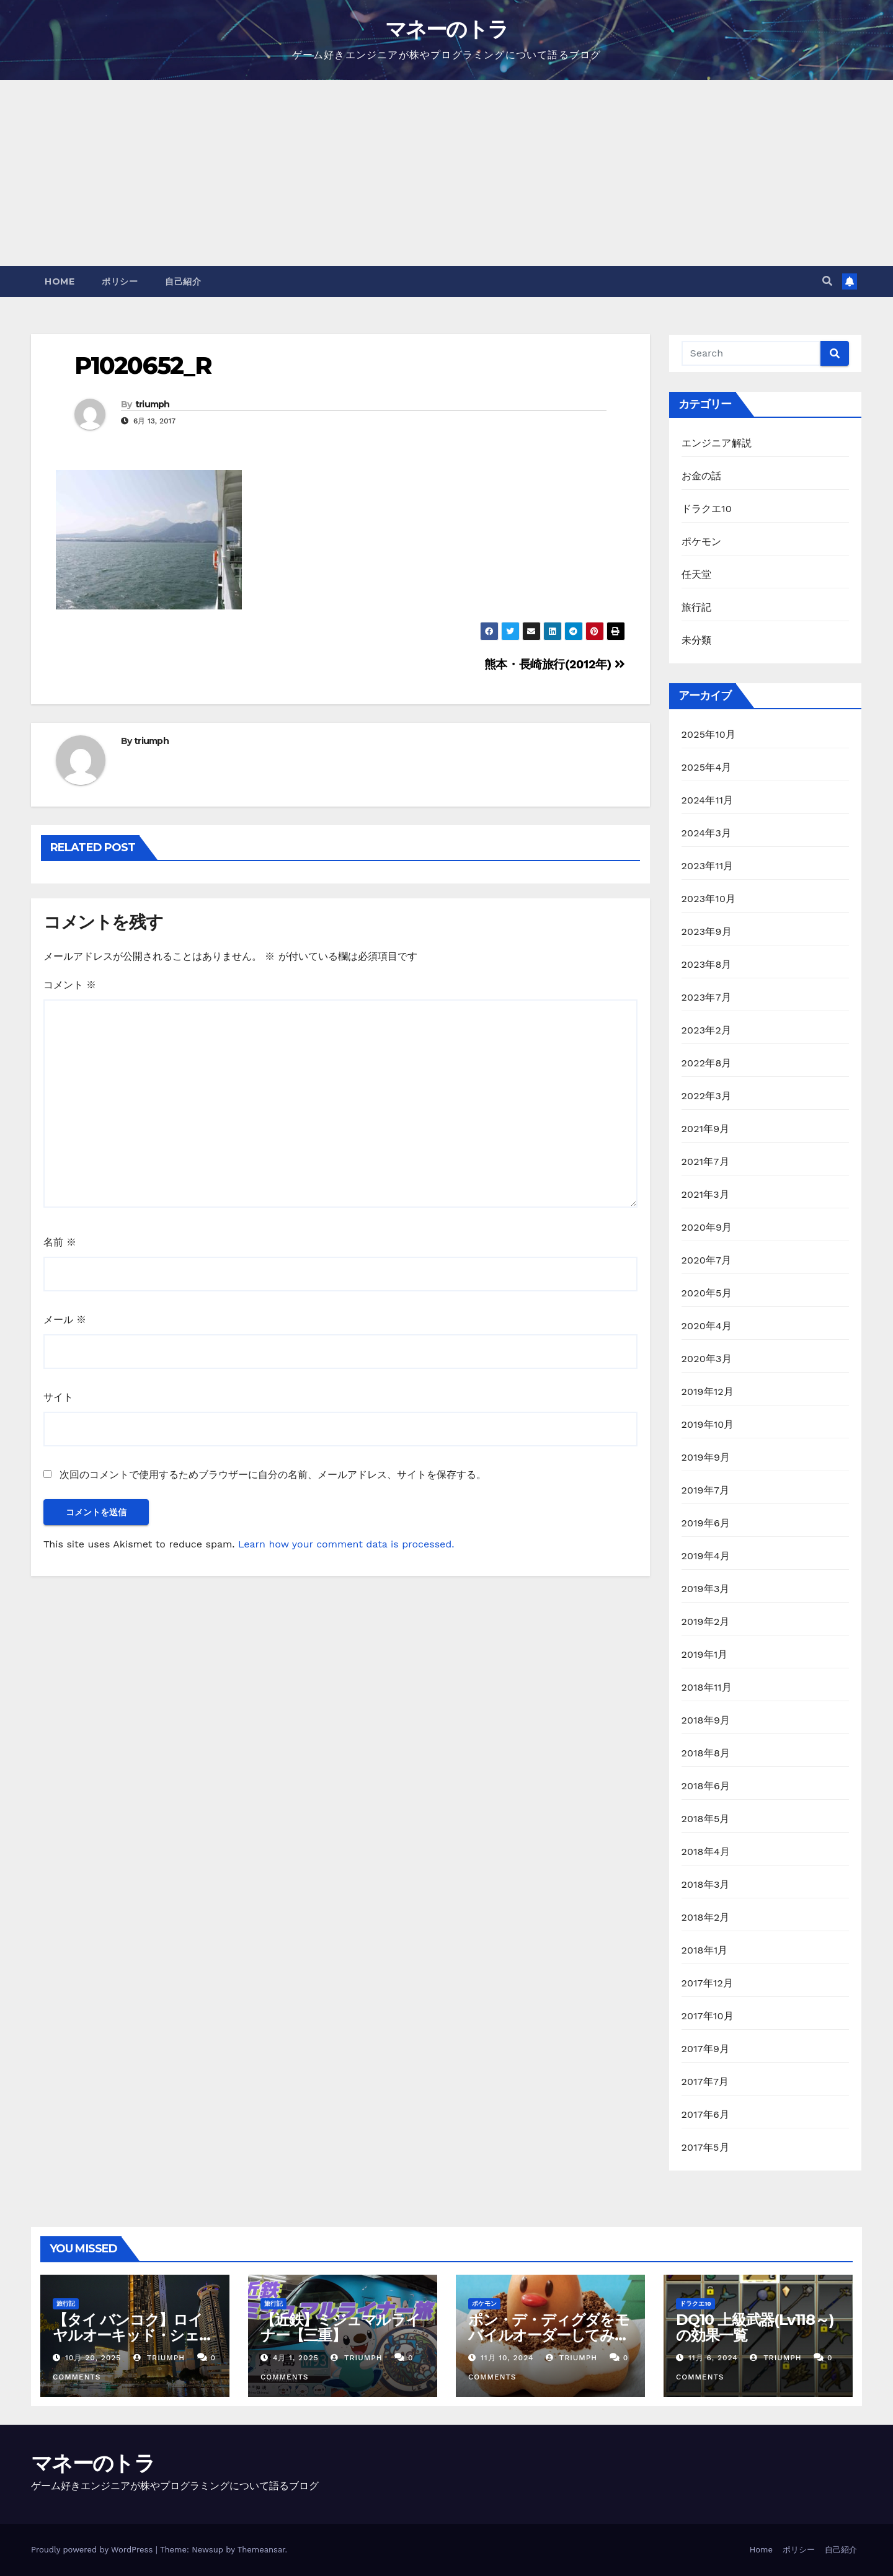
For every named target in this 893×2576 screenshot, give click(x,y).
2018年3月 (706, 1884)
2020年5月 (707, 1293)
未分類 (697, 640)
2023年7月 (706, 997)
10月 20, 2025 (93, 2357)
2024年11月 (708, 800)
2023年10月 (709, 899)
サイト (58, 1397)
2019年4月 (706, 1556)
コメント (69, 985)
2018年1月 (705, 1950)
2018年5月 (706, 1819)
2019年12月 (708, 1391)
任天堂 (697, 574)
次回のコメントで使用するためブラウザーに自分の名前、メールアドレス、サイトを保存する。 (273, 1475)
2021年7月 (705, 1161)
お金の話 (702, 476)
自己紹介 (183, 281)
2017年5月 (705, 2147)
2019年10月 (708, 1424)
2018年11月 (707, 1687)
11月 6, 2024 (713, 2357)
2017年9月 (706, 2049)
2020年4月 (707, 1326)
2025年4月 (707, 767)
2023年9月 (707, 931)
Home (59, 281)
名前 (59, 1242)
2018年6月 (706, 1786)
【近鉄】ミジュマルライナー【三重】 (340, 2327)
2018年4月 (706, 1851)
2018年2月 (706, 1917)
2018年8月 (706, 1753)
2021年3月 (706, 1194)
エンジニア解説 (717, 443)
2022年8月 (707, 1063)
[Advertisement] (446, 173)
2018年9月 (706, 1720)
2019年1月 (705, 1654)
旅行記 (697, 607)
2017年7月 (705, 2081)
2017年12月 (708, 1983)
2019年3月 (706, 1589)
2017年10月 (708, 2016)
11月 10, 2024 (507, 2357)
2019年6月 (706, 1523)
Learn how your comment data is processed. (346, 1544)
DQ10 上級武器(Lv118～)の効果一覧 (755, 2327)
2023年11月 (708, 866)
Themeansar (261, 2549)
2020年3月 (707, 1359)
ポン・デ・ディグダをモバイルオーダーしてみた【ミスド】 (548, 2335)
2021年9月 (706, 1129)
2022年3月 (707, 1096)
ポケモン (702, 541)
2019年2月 (706, 1621)
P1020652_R (142, 365)
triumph (152, 404)
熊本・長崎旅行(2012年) (554, 664)
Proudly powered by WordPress (93, 2549)
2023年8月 (707, 964)
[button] (827, 281)
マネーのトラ (447, 29)
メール (64, 1320)
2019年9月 (706, 1457)
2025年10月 (709, 734)
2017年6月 (706, 2114)
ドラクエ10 (707, 509)
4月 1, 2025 (296, 2357)
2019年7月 (706, 1490)
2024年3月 (707, 833)
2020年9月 (707, 1227)
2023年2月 (707, 1030)
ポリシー (120, 281)
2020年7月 (707, 1260)
